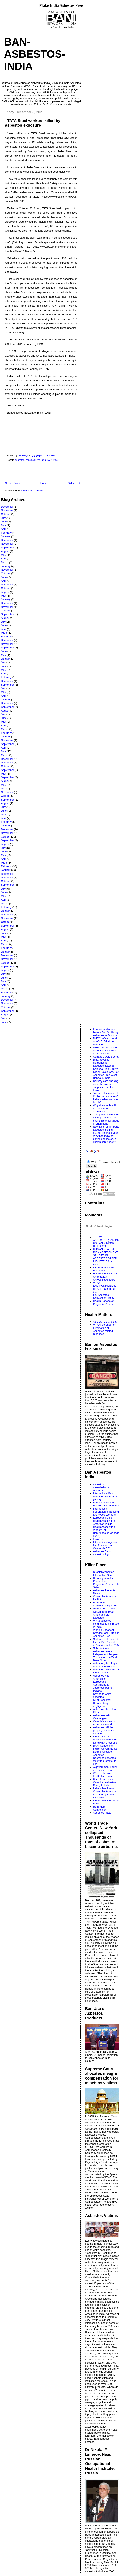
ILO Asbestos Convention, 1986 (103, 1296)
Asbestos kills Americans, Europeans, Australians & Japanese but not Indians (103, 1683)
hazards (97, 1539)
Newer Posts (12, 483)
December (7, 506)
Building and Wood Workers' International (106, 1504)
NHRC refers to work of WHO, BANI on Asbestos (105, 1041)
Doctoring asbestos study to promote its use (104, 1760)
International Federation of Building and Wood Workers (106, 1511)
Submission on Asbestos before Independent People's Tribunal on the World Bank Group (105, 1654)
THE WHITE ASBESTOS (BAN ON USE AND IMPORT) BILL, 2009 (106, 1241)
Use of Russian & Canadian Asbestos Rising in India (104, 1782)
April (3, 528)
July (3, 517)
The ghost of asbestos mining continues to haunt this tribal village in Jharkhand (106, 1119)
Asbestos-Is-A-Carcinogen (101, 1717)
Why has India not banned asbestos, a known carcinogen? (104, 1138)
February (6, 532)
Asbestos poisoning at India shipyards (106, 1671)
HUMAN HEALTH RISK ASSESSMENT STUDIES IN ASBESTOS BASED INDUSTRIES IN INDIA (105, 1257)
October (5, 514)
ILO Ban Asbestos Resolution (103, 1269)
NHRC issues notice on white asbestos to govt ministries (105, 1050)
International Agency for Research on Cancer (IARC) (105, 1545)
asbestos (19, 460)
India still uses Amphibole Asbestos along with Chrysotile (105, 1739)
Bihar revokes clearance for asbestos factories (103, 1062)
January (5, 536)
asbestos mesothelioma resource (101, 1487)
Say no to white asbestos (102, 1695)
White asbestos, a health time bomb (103, 1775)
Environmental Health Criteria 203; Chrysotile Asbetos (105, 1276)
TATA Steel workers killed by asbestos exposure (32, 122)
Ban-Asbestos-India (34, 54)
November (7, 510)
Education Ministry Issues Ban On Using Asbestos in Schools (105, 1032)
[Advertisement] (48, 472)
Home (43, 483)
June (4, 521)
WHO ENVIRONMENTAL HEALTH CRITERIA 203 (104, 1287)
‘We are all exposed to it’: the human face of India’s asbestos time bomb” (106, 1098)
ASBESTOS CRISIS (105, 1321)
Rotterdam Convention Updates (105, 1604)
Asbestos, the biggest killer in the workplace (105, 1665)
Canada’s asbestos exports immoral (104, 1723)
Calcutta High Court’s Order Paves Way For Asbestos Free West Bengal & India (105, 1073)
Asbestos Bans (102, 1551)
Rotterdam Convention (99, 1808)
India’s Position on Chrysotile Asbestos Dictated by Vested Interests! (104, 1793)
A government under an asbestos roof (105, 1768)
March (4, 562)
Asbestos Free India (35, 460)
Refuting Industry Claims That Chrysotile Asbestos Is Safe (106, 1583)
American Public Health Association (104, 1525)
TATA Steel (52, 460)
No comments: (49, 455)
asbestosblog (101, 1554)
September (7, 547)
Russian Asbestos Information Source (104, 1573)
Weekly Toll (99, 1529)
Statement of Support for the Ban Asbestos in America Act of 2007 (106, 1642)
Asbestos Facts (102, 1812)
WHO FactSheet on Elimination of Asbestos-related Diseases (104, 1329)
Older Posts (74, 483)
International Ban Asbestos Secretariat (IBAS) (105, 1496)
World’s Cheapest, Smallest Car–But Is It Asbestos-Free (106, 1632)
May (3, 525)
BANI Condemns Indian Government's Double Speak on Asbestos (105, 1750)
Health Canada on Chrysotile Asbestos (104, 1302)
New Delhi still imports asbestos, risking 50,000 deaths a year (106, 1129)
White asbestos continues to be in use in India (106, 1623)
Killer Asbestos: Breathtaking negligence (102, 1703)
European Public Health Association (104, 1519)
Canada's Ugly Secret (105, 1056)
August (5, 551)
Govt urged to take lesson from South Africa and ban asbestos (104, 1613)
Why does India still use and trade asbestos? (104, 1108)
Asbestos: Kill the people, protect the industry (104, 1730)
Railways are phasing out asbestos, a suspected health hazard (105, 1085)
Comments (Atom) (32, 490)
